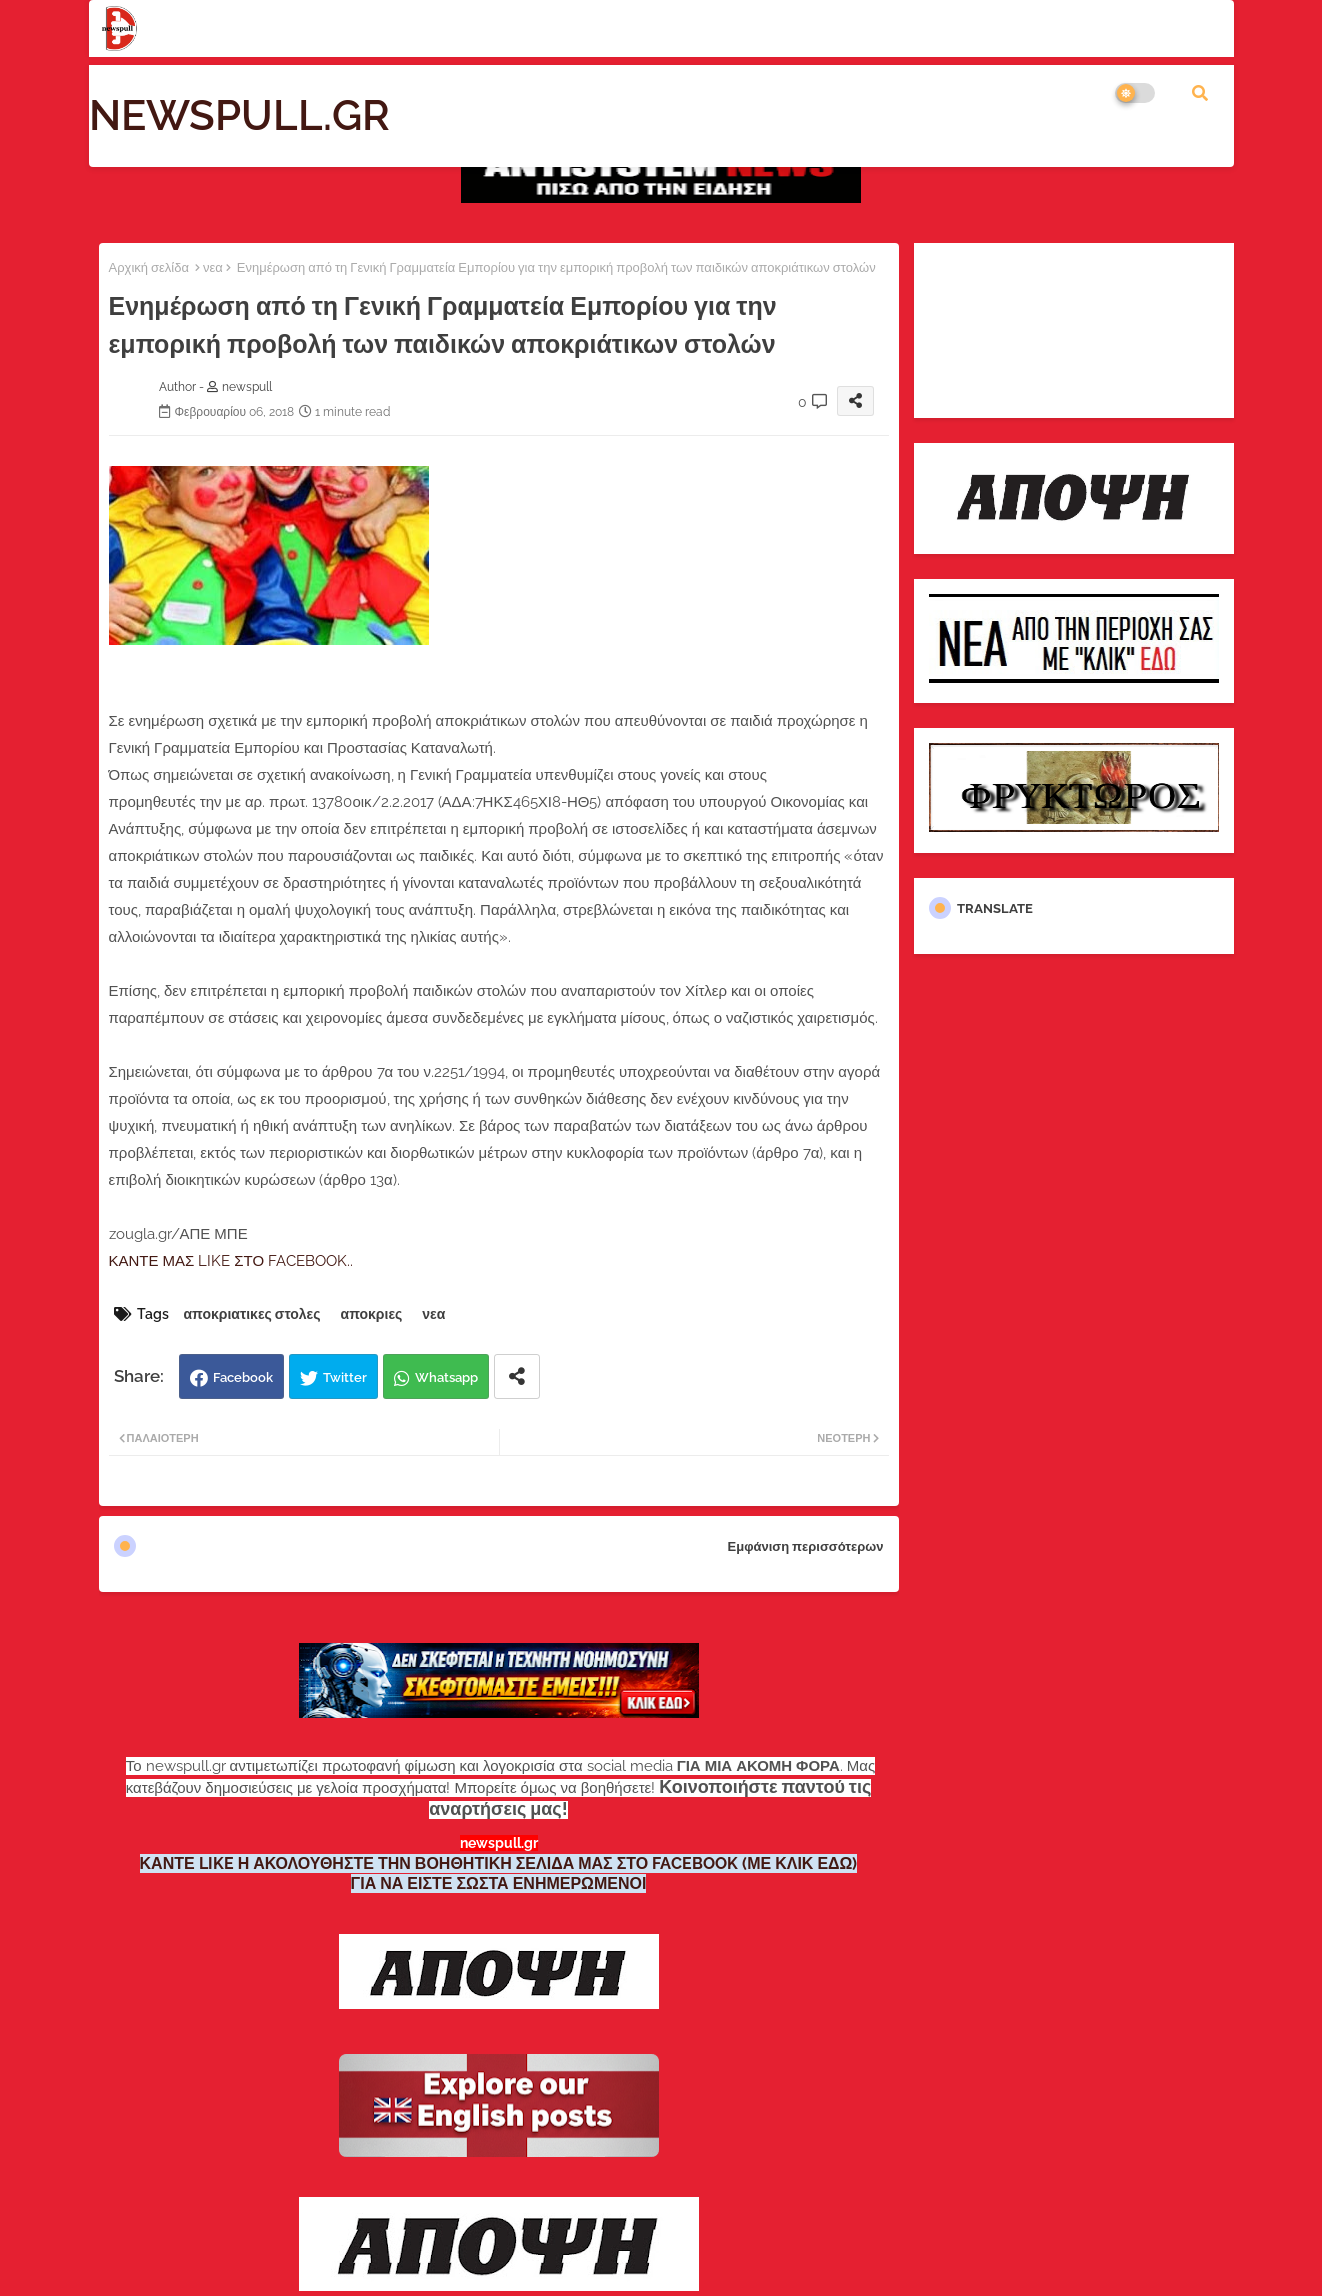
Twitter (345, 1377)
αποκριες (372, 1314)
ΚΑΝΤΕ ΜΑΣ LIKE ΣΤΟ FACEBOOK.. (231, 1261)
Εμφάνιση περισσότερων (806, 1546)
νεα (213, 267)
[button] (1200, 93)
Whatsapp (446, 1377)
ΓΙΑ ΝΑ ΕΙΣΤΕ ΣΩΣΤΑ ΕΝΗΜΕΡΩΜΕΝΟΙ (499, 1883)
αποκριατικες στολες (252, 1314)
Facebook (243, 1377)
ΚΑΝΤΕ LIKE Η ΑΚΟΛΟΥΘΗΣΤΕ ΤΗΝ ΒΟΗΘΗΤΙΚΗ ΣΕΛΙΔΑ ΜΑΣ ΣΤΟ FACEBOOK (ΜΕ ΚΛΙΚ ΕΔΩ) (499, 1863)
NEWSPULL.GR (239, 115)
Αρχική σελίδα (149, 267)
